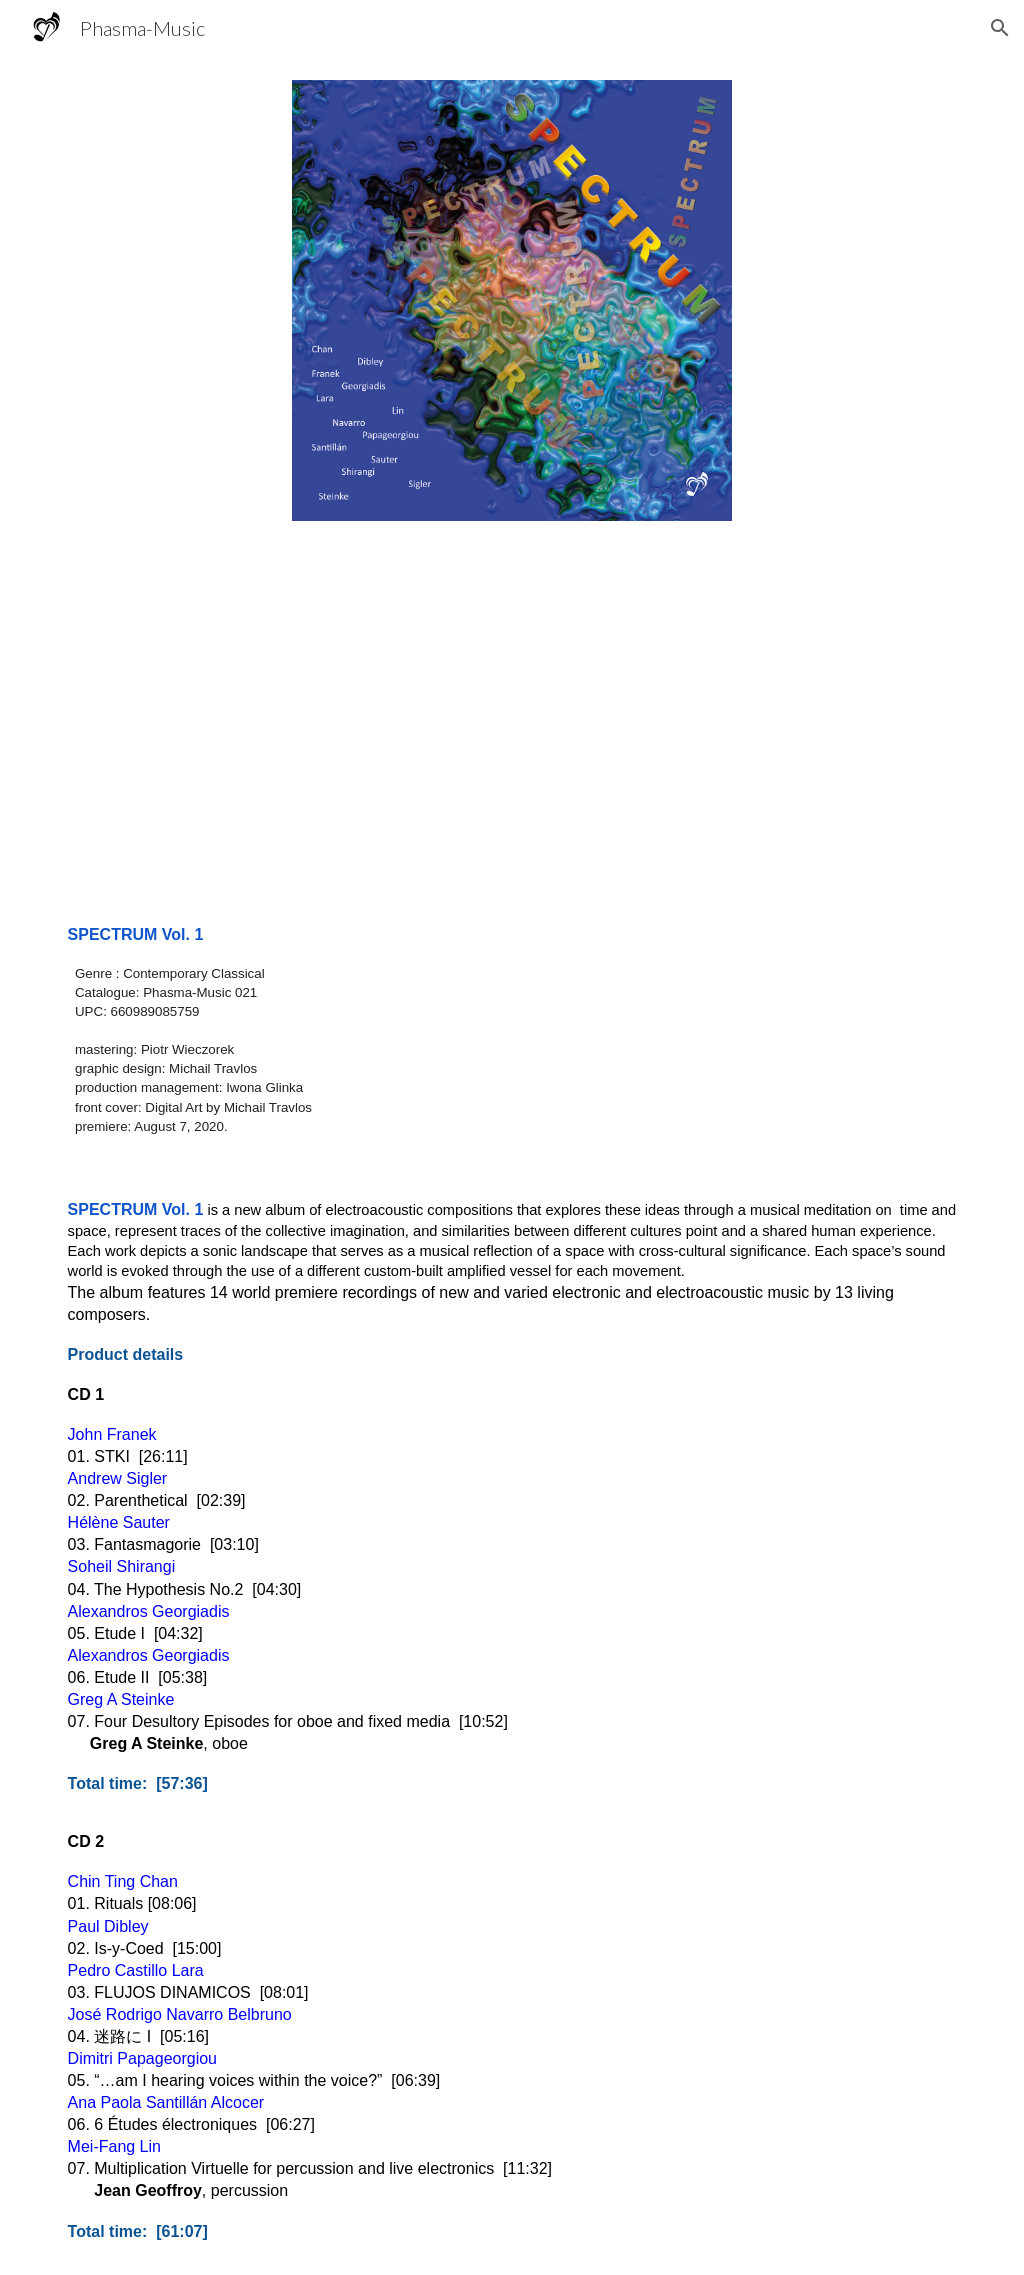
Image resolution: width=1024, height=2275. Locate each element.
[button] (1000, 28)
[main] (512, 1029)
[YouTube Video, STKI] (512, 718)
